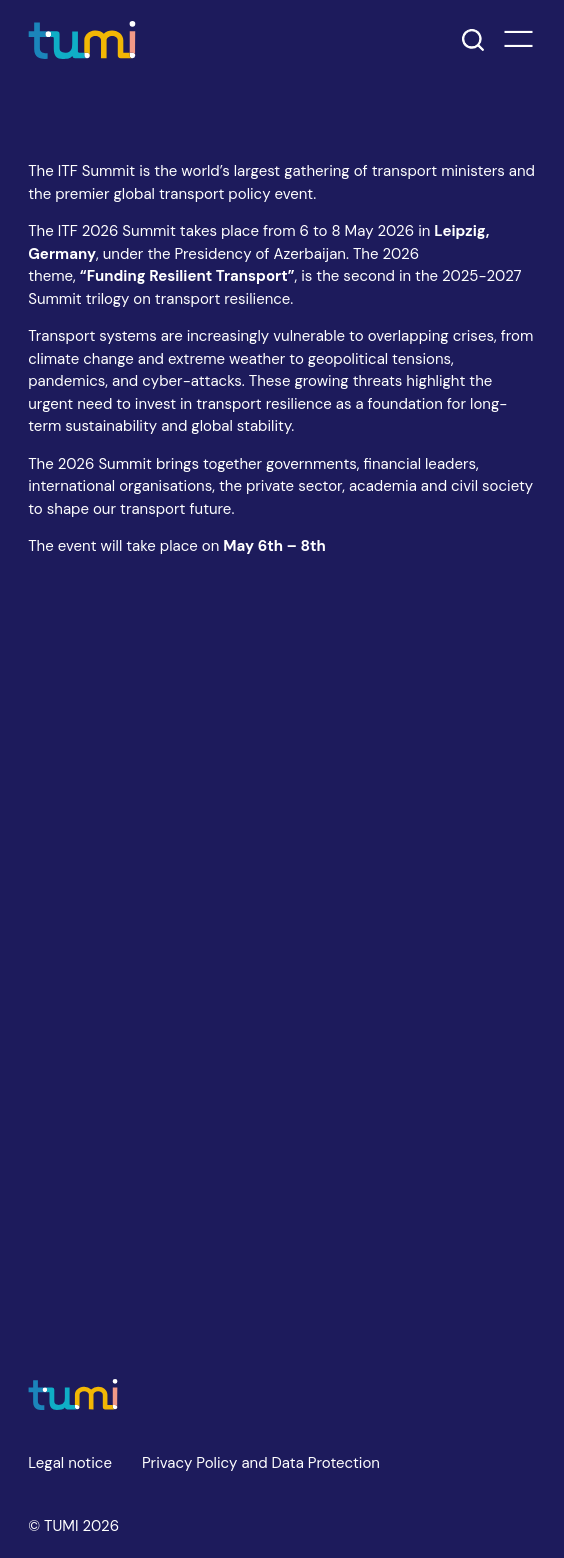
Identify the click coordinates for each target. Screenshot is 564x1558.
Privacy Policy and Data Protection (261, 1463)
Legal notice (70, 1463)
